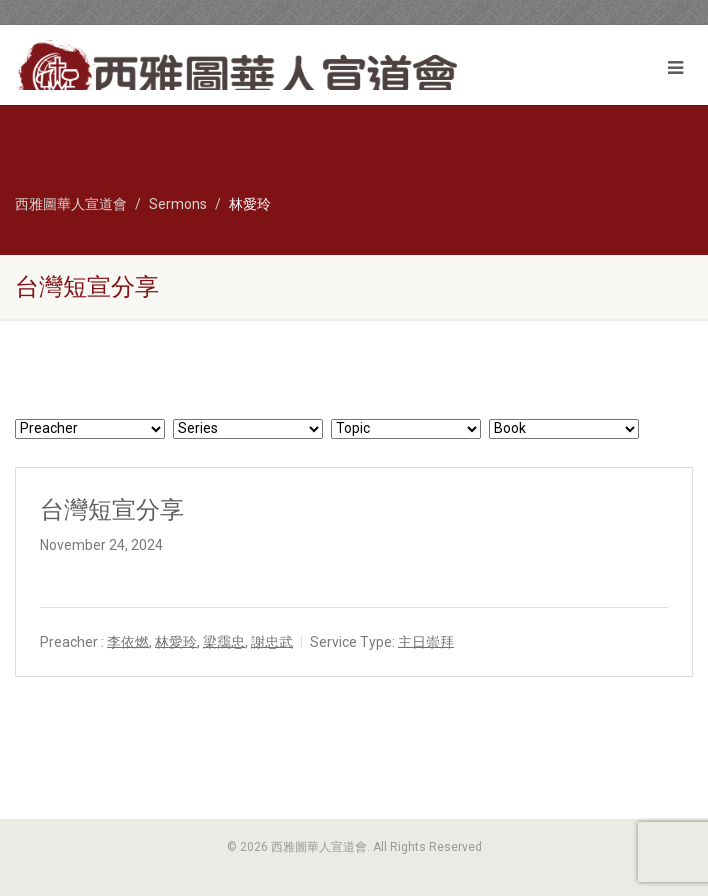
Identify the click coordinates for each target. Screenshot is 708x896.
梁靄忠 (224, 641)
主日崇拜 (426, 641)
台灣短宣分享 (112, 510)
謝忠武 (272, 641)
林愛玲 (176, 641)
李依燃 (128, 641)
